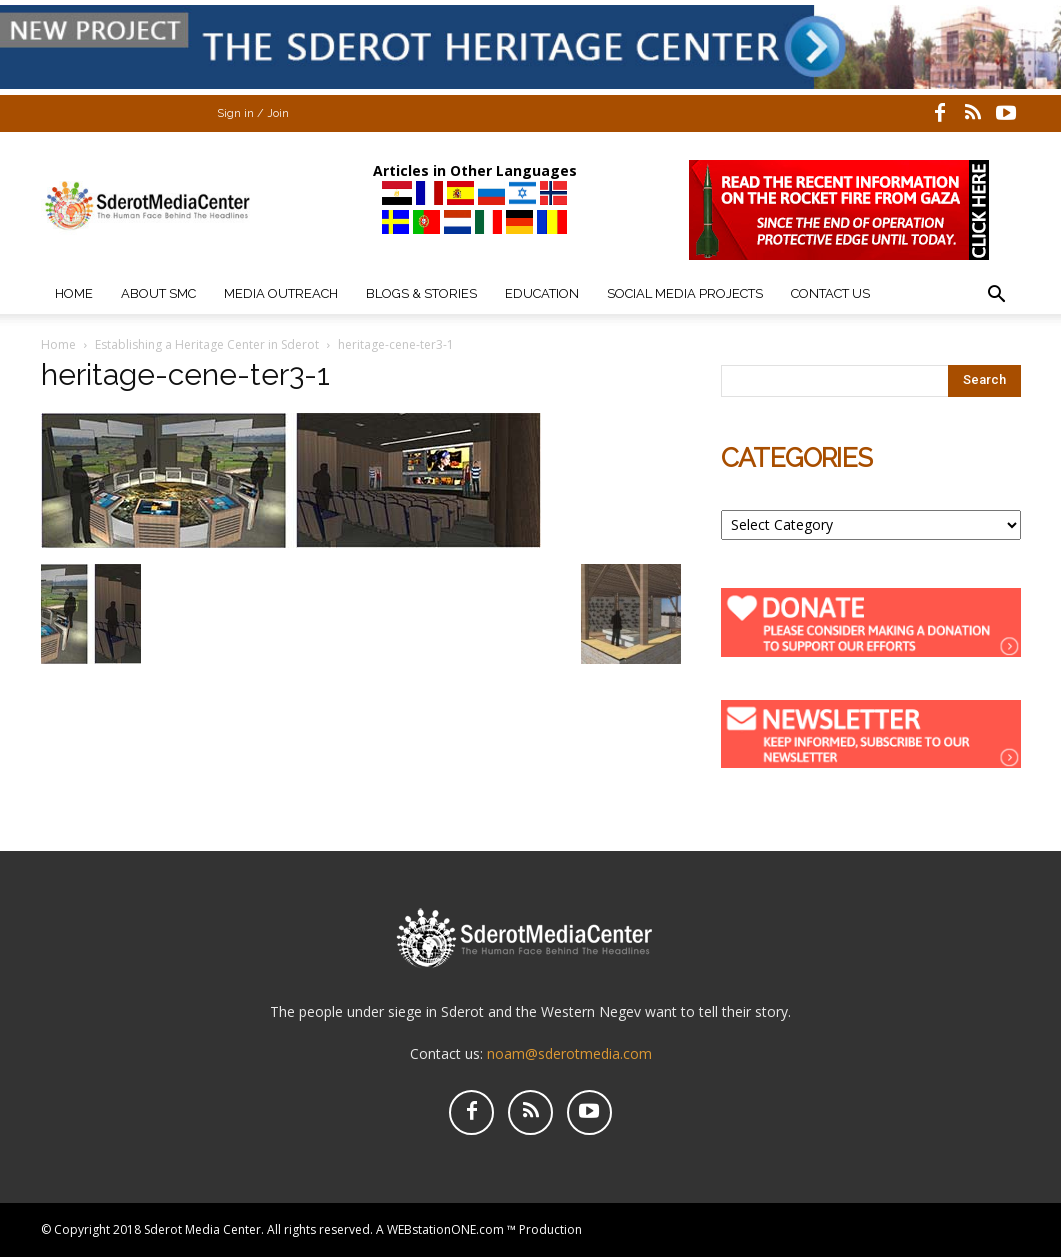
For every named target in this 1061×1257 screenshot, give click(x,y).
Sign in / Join (253, 113)
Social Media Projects (685, 293)
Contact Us (830, 293)
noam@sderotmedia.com (569, 1053)
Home (74, 293)
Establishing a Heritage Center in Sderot (207, 344)
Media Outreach (281, 293)
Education (542, 293)
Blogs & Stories (421, 293)
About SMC (158, 293)
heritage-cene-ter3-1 (185, 374)
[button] (997, 296)
